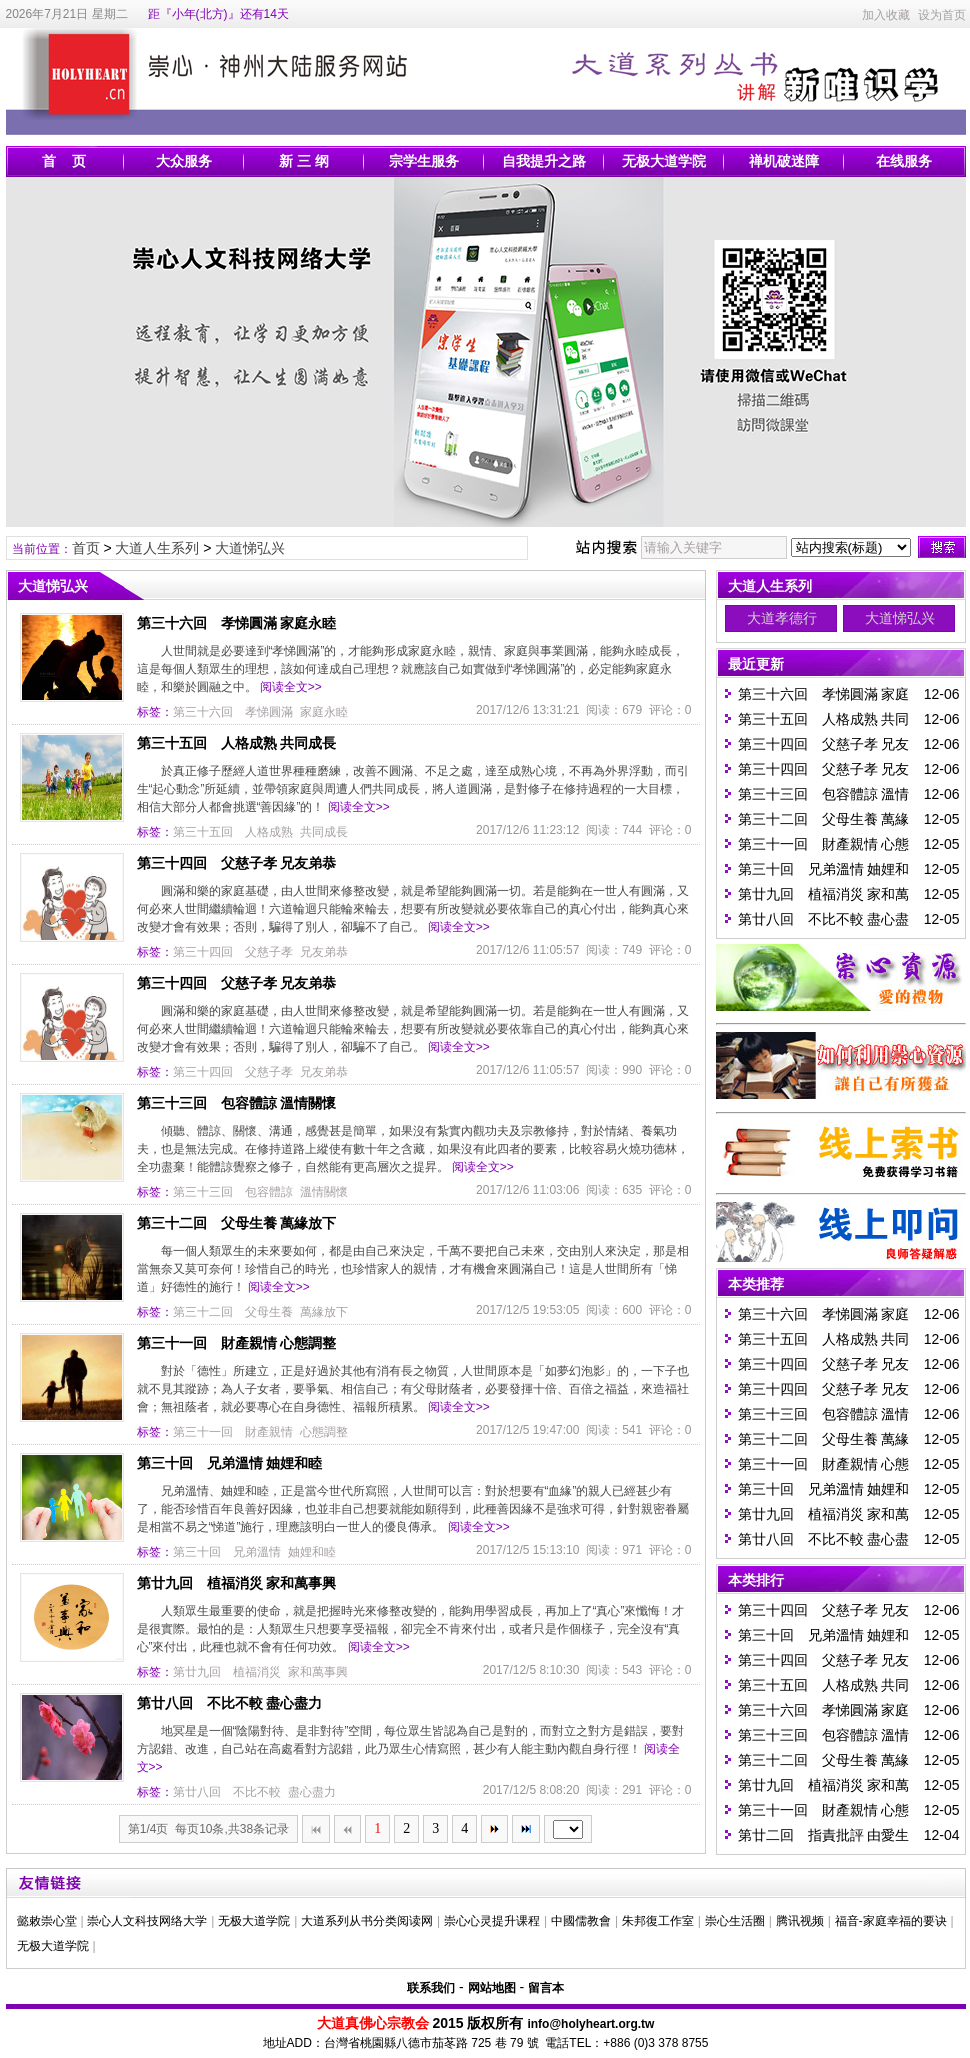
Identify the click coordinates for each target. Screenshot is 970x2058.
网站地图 (492, 1988)
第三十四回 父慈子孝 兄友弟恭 (237, 863)
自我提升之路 (544, 161)
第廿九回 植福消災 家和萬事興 (237, 1583)
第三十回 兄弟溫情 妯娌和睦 (230, 1463)
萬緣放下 (324, 1312)
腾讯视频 (800, 1921)
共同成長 (324, 832)
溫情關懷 (324, 1192)
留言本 (546, 1988)
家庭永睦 (324, 712)
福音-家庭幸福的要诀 (891, 1921)
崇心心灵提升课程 (492, 1921)
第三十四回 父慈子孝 (233, 952)
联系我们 (431, 1988)
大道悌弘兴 (250, 548)
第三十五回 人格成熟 (233, 832)
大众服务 (184, 161)
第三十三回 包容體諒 (233, 1192)
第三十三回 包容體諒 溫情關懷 (237, 1103)
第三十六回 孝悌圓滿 (233, 712)
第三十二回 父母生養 (233, 1312)
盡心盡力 (312, 1792)
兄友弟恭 (324, 952)
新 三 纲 (304, 161)
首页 (86, 548)
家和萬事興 (318, 1672)
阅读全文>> (291, 687)
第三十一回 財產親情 (233, 1432)
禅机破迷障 (784, 161)
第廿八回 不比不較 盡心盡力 (230, 1703)
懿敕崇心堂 (47, 1921)
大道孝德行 (782, 618)
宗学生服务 (424, 161)
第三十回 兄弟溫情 (227, 1552)
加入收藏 (886, 15)
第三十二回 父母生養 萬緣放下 (237, 1223)
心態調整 (324, 1432)
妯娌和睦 (312, 1552)
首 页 (64, 161)
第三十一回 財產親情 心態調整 (237, 1343)
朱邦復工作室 (658, 1921)
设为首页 (942, 15)
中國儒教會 (581, 1921)
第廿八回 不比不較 (227, 1792)
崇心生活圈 (735, 1921)
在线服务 (904, 161)
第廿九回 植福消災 (227, 1672)
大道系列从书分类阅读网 (367, 1921)
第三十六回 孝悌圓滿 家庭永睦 (237, 623)
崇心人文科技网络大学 (147, 1921)
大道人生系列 (157, 548)
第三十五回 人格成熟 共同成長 (237, 743)
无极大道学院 (664, 161)
